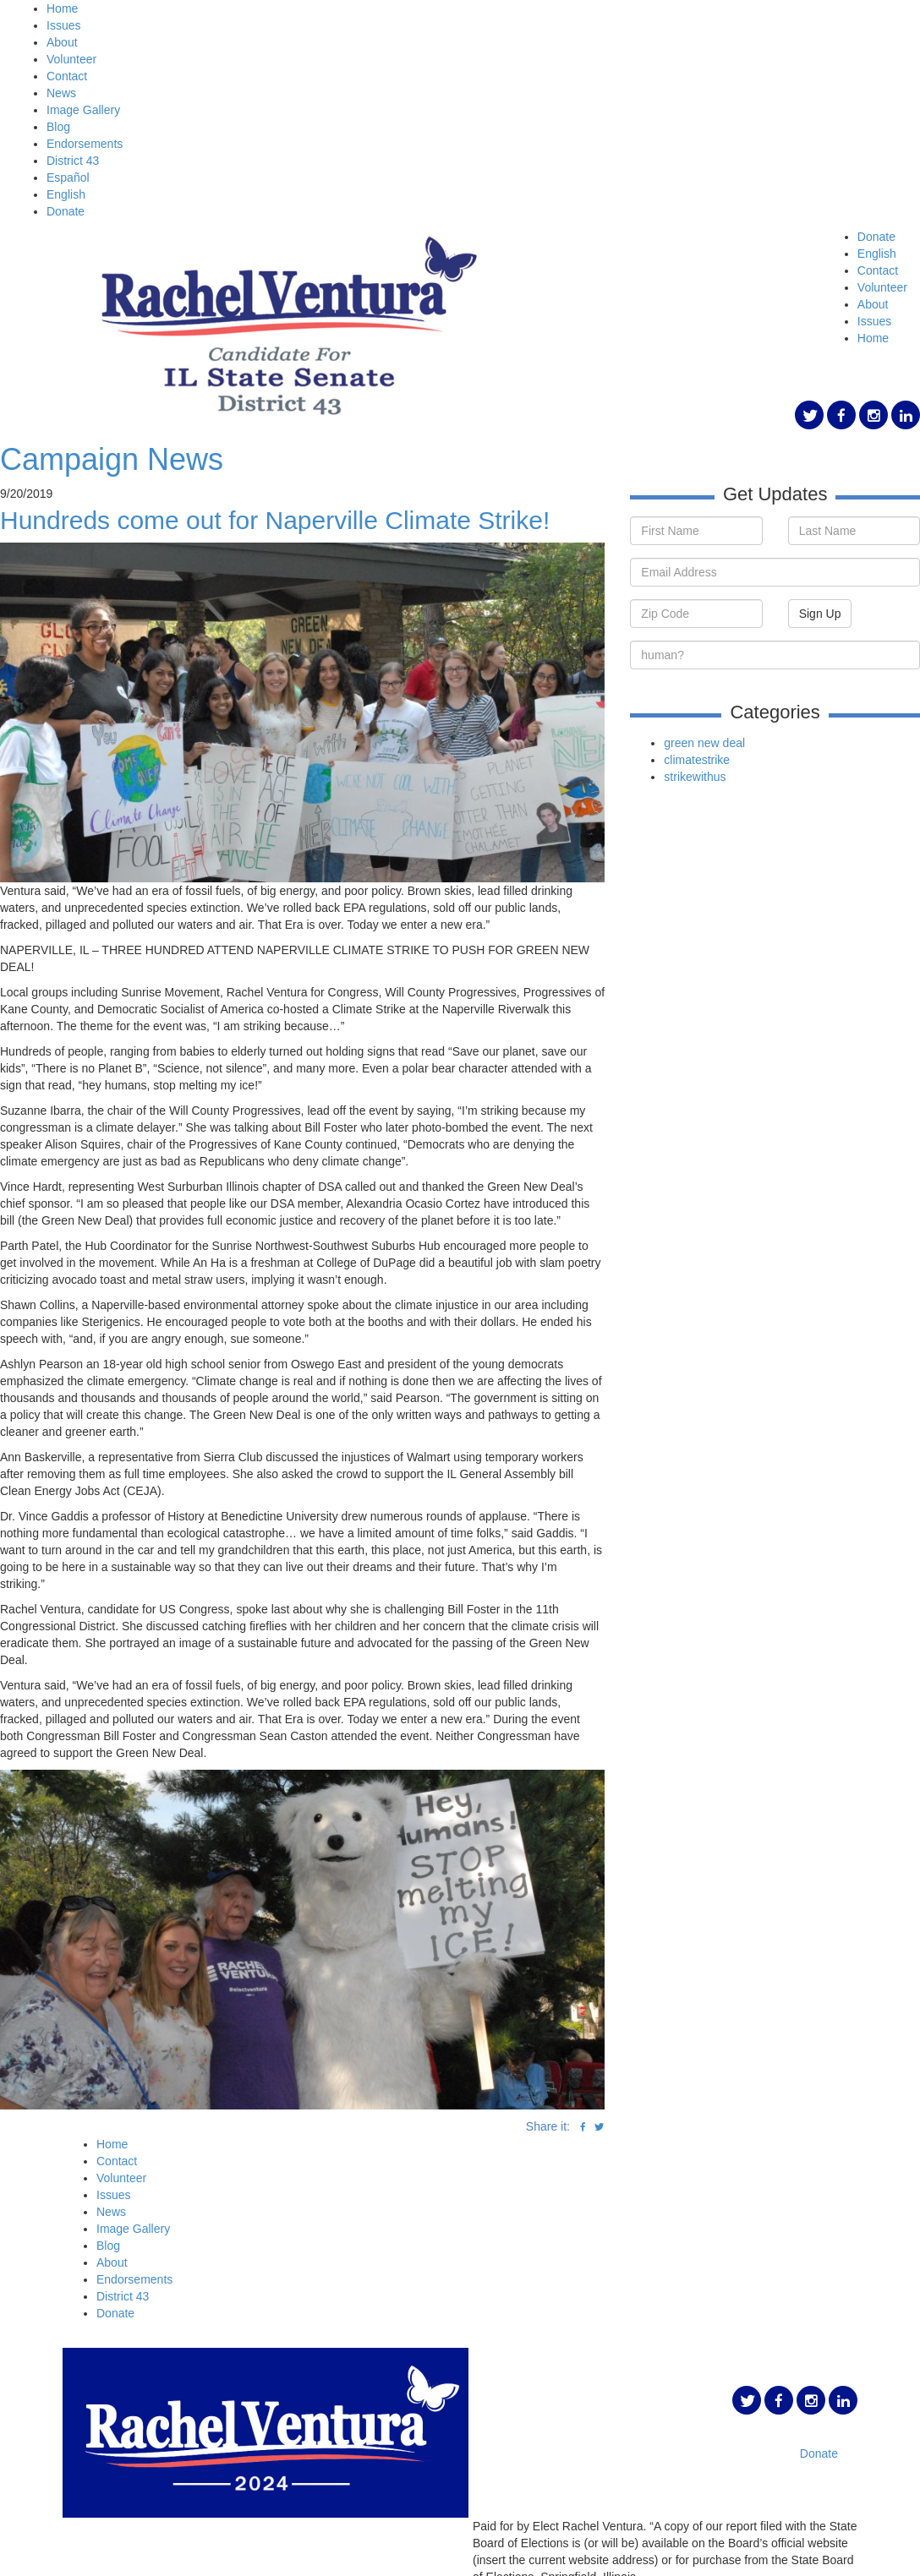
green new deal (704, 743)
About (62, 42)
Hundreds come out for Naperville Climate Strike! (275, 520)
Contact (67, 76)
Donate (66, 211)
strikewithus (695, 776)
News (61, 93)
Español (68, 177)
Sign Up (820, 613)
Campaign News (111, 459)
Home (62, 8)
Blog (58, 127)
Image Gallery (83, 110)
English (66, 194)
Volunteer (71, 59)
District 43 (73, 160)
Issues (63, 25)
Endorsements (85, 143)
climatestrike (697, 760)
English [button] (876, 253)
